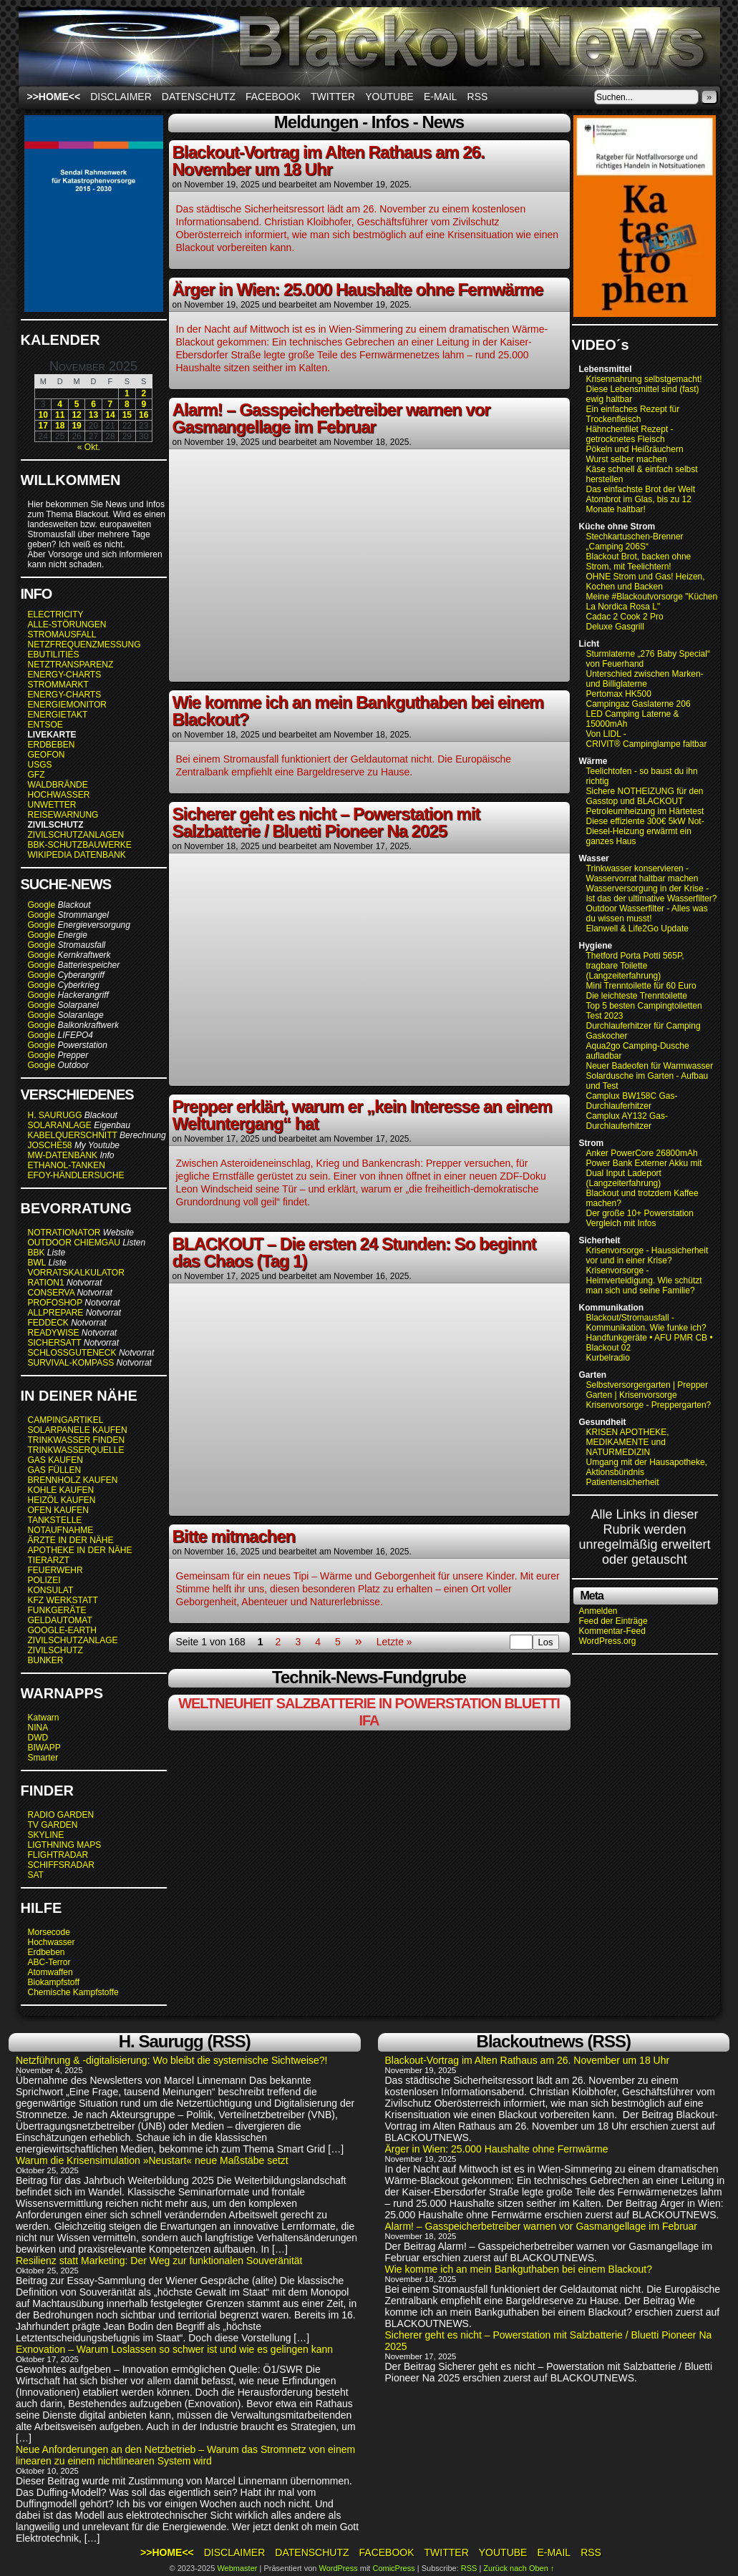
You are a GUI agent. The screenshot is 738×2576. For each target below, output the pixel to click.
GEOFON (46, 755)
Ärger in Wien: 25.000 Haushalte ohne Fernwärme (358, 289)
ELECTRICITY (56, 614)
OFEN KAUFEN (58, 1510)
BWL (37, 1263)
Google (42, 905)
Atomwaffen (50, 1972)
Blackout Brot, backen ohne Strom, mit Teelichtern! (638, 562)
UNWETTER (52, 805)
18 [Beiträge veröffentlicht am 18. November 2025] (59, 426)
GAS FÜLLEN (55, 1470)
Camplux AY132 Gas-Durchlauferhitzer (627, 1121)
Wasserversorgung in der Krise (646, 888)
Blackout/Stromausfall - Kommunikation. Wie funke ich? (646, 1323)
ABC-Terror (49, 1962)
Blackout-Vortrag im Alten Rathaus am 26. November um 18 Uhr (329, 160)
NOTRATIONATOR (64, 1233)
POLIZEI (44, 1580)
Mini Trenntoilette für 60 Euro (641, 986)
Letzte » (394, 1641)
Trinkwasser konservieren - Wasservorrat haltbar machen (642, 873)
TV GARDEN (53, 1825)
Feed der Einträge (613, 1621)
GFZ (36, 775)
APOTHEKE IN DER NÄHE (80, 1550)
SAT (36, 1875)
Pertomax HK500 (618, 694)
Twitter (333, 96)
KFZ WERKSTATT (63, 1600)
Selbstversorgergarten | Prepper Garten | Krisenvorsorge (647, 1390)
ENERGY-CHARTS (65, 675)
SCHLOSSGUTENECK (72, 1353)
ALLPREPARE (56, 1313)
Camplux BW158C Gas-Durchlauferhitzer (632, 1101)
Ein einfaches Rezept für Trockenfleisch (633, 414)
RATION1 (46, 1283)
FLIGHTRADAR (58, 1855)
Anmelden (598, 1611)
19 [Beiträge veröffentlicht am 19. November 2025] (76, 426)
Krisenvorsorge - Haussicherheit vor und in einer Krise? (647, 1255)
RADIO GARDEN (61, 1815)
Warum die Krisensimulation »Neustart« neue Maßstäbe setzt (152, 2160)
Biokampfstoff (53, 1982)
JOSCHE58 (50, 1145)
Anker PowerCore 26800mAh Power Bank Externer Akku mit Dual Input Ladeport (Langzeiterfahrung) (644, 1168)
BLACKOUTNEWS (369, 46)
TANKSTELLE (55, 1520)
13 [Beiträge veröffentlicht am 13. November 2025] (93, 415)
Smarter (43, 1758)
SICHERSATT (55, 1343)
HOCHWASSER (59, 795)
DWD (38, 1738)
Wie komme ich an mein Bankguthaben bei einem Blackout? (358, 710)
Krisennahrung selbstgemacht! (644, 379)
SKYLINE (46, 1835)
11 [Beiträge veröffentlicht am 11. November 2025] (59, 415)
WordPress (338, 2568)
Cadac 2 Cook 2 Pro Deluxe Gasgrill (625, 622)
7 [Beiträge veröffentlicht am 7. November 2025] (110, 404)
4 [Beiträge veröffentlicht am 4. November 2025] (59, 404)
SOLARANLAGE (60, 1125)
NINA (38, 1728)
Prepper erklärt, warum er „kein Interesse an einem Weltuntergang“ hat (362, 1115)
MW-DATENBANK (63, 1155)
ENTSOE (45, 725)
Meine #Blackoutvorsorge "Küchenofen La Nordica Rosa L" (660, 602)
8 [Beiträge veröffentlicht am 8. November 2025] (127, 404)
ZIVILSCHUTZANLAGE (73, 1640)
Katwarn (43, 1718)
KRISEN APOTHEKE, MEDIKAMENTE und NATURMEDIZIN (627, 1442)
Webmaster (237, 2568)
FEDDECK (48, 1323)
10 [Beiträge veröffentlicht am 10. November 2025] (43, 415)
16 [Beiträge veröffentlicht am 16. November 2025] (143, 415)
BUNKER (46, 1660)
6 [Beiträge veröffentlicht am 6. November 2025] (93, 404)
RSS (477, 96)
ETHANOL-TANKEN (66, 1165)
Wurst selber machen (626, 459)
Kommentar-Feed (612, 1631)
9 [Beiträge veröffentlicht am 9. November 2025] (143, 404)
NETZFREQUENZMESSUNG (84, 645)
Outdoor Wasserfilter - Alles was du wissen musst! (647, 913)
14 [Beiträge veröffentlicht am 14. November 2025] (110, 415)
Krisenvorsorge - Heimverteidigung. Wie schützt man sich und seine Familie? (644, 1280)
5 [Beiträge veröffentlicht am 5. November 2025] (76, 404)
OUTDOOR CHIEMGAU (74, 1243)
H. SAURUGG (55, 1115)
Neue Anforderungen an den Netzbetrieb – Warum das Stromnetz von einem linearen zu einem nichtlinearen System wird (185, 2455)
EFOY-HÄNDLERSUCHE (76, 1175)
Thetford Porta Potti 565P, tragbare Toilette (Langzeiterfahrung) (635, 966)
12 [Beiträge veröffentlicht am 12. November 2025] (76, 415)
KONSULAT (51, 1590)
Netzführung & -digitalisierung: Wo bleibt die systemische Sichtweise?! (172, 2060)
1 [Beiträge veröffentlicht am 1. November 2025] (127, 393)
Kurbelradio (608, 1358)
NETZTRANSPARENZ (71, 665)
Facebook (273, 96)
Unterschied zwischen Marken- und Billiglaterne (645, 679)
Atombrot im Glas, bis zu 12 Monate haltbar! (638, 504)
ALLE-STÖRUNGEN (67, 624)
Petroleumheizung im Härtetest (645, 811)
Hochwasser (51, 1942)
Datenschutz (199, 96)
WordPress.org (607, 1641)
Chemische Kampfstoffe (73, 1992)
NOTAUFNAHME (61, 1530)
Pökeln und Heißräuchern (635, 449)
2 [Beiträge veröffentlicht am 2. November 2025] (143, 393)
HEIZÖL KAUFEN (62, 1500)
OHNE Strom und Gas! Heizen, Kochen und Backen (645, 582)
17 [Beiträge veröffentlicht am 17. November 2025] (43, 426)
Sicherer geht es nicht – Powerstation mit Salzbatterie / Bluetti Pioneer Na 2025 (326, 822)
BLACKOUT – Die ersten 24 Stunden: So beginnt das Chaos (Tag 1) (354, 1252)
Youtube (389, 96)
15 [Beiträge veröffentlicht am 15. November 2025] (127, 415)
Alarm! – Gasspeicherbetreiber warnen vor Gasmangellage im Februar (331, 418)
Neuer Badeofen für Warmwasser (650, 1066)
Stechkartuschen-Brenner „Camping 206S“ (635, 542)
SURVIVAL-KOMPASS (71, 1363)
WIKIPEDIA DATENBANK (77, 855)
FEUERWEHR (55, 1570)
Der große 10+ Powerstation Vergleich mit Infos (640, 1218)
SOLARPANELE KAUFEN (77, 1430)
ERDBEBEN (51, 745)
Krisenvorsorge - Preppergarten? (649, 1405)
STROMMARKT (59, 685)
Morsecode (49, 1932)
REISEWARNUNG (63, 815)
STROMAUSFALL (62, 635)
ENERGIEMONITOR (67, 705)
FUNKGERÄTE (57, 1610)
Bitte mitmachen (234, 1536)
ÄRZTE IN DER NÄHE (71, 1540)
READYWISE (53, 1333)
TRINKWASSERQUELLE (76, 1450)
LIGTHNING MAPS (65, 1845)
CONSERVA (51, 1293)
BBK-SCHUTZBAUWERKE (80, 845)
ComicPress (393, 2568)
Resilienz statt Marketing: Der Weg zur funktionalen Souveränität (159, 2260)
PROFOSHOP (55, 1303)
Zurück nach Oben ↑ (518, 2568)
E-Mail (440, 96)
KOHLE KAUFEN (61, 1490)
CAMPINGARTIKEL (66, 1420)
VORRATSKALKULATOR (76, 1273)
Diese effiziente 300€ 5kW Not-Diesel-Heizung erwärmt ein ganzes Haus (645, 831)
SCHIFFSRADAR (61, 1865)
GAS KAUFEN (55, 1460)
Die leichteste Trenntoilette (636, 996)
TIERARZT (49, 1560)
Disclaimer (121, 96)
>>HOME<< (54, 96)
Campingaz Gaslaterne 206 (639, 704)
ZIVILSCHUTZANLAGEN (76, 835)
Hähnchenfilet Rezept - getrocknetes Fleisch (630, 434)
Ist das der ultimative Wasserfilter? (651, 898)
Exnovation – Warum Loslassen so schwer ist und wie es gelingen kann (174, 2349)
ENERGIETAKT (58, 715)
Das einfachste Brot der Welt (641, 489)
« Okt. (88, 447)
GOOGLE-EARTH (62, 1630)
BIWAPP (44, 1748)
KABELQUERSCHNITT (72, 1135)
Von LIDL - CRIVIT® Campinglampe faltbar (646, 739)
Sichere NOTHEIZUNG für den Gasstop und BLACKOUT (645, 796)
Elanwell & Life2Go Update (637, 929)
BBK (36, 1253)
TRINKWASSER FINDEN (76, 1440)
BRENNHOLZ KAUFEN (73, 1480)
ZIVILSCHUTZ (55, 1650)
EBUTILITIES (53, 655)
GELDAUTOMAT (60, 1620)
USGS (40, 765)
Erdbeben (46, 1952)
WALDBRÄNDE (58, 785)
